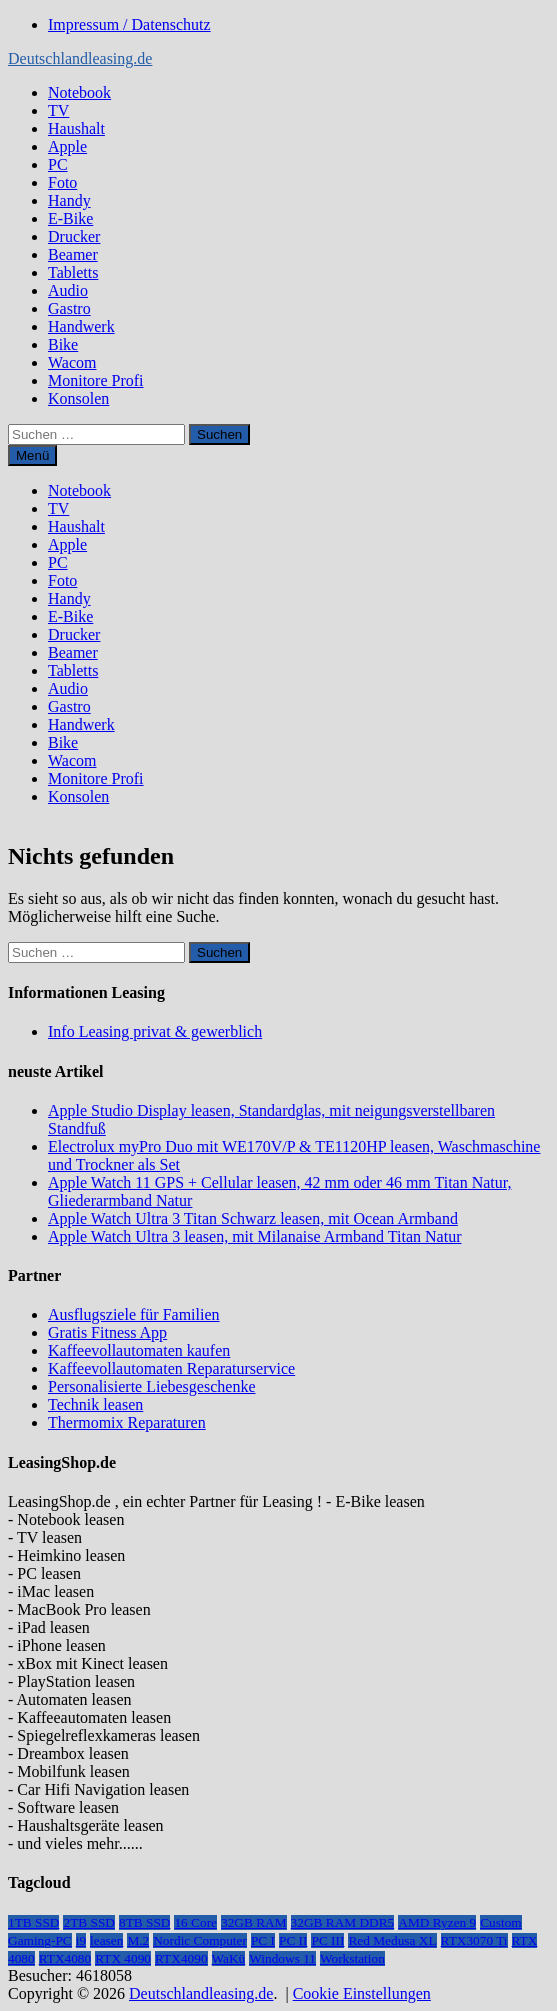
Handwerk (81, 326)
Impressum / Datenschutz (129, 24)
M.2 (138, 1940)
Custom (500, 1922)
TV (58, 110)
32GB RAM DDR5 (343, 1922)
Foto (62, 182)
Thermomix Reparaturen (127, 1422)
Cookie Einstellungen (362, 1993)
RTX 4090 (123, 1958)
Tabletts (73, 272)
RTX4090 (181, 1958)
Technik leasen (95, 1404)
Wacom (72, 362)
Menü (32, 455)
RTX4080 (65, 1958)
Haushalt (76, 128)
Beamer (73, 254)
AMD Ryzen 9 (437, 1922)
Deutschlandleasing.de (80, 58)
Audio (68, 290)
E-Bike (70, 218)
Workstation (352, 1958)
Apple (67, 146)
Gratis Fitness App (107, 1332)
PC (58, 164)
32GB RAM (254, 1922)
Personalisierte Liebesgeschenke (151, 1386)
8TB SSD (144, 1922)
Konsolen (78, 398)
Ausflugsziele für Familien (134, 1314)
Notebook (79, 92)
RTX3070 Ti (474, 1940)
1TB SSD (33, 1922)
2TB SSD (88, 1922)
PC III (327, 1940)
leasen (106, 1940)
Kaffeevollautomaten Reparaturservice (171, 1368)
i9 (81, 1940)
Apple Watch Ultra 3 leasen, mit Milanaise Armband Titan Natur (254, 1236)
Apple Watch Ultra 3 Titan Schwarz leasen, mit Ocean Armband (253, 1218)
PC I (263, 1940)
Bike (63, 344)
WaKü (229, 1958)
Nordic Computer (200, 1940)
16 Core (195, 1922)
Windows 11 (282, 1958)
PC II (293, 1940)
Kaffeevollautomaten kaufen (139, 1350)
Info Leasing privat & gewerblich (155, 1031)
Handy (69, 200)
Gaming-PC (40, 1940)
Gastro (69, 308)
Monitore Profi (96, 380)
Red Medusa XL (392, 1940)
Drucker (74, 236)
